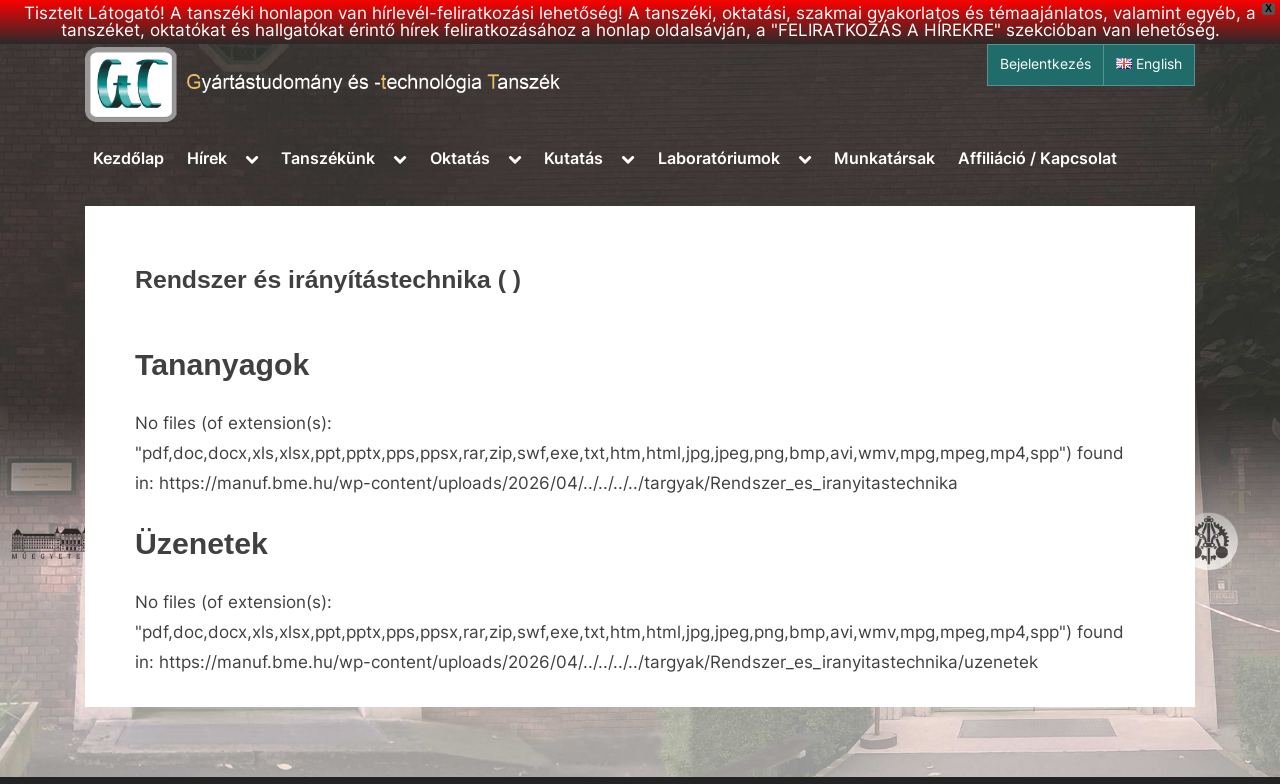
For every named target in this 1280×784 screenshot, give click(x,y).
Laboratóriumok (719, 158)
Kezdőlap (128, 158)
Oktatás (460, 158)
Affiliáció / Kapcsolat (1037, 158)
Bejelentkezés (1045, 64)
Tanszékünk (328, 158)
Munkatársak (884, 158)
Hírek (207, 158)
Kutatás (573, 158)
